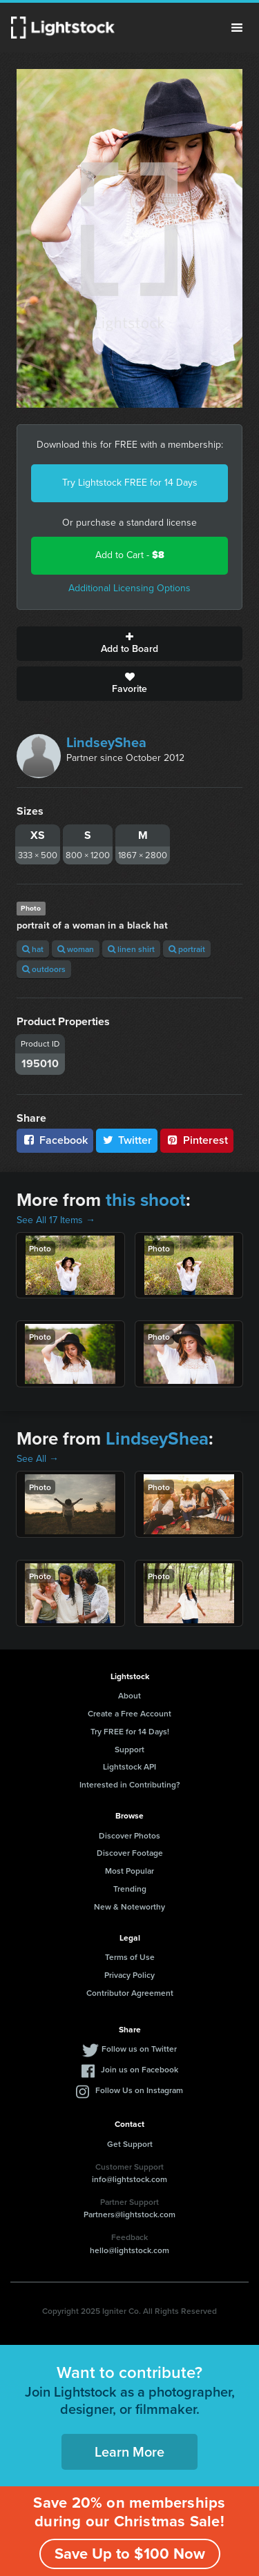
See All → (38, 1459)
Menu (237, 28)
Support (129, 1749)
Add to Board (129, 643)
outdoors (44, 969)
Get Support (130, 2144)
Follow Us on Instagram (139, 2090)
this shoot (146, 1200)
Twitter (127, 1140)
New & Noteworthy (129, 1906)
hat (33, 949)
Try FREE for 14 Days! (129, 1731)
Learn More (129, 2451)
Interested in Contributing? (129, 1784)
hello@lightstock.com (129, 2250)
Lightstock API (129, 1766)
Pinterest (197, 1140)
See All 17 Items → (56, 1220)
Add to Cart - (129, 555)
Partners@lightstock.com (129, 2214)
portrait (187, 949)
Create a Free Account (129, 1713)
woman (75, 949)
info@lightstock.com (129, 2179)
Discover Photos (129, 1835)
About (129, 1695)
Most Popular (129, 1870)
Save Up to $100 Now (130, 2553)
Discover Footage (130, 1853)
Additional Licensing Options (129, 588)
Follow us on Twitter (139, 2048)
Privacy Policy (129, 1975)
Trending (129, 1888)
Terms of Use (130, 1957)
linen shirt (131, 949)
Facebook (55, 1140)
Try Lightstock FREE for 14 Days (130, 482)
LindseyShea (106, 742)
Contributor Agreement (129, 1993)
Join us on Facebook (139, 2069)
